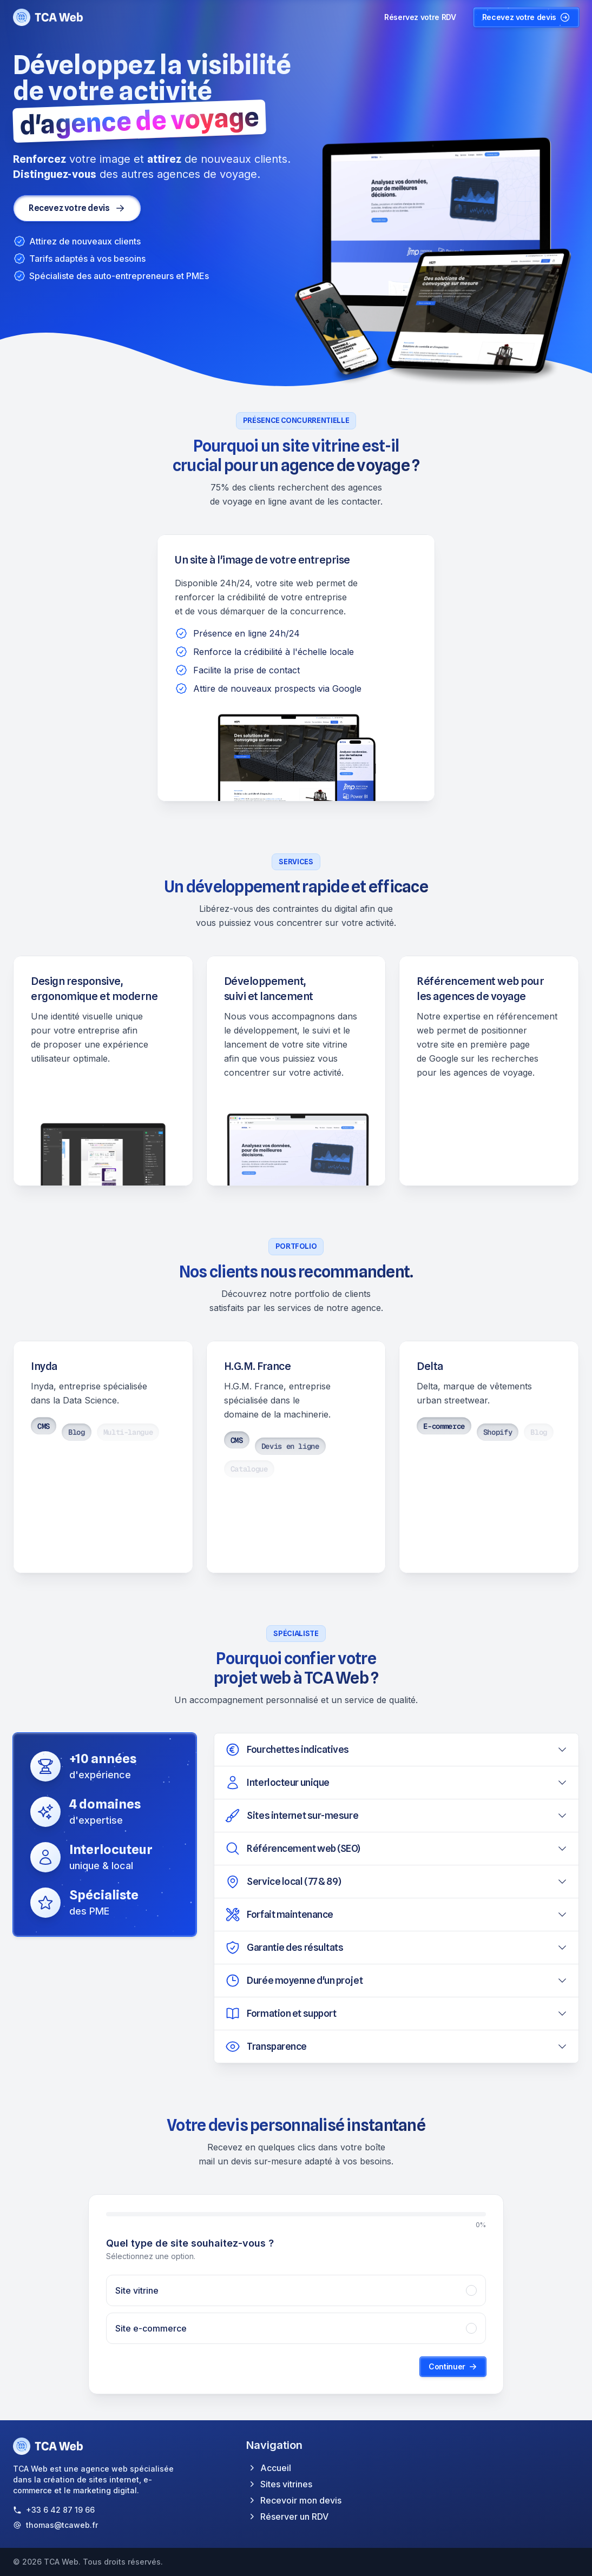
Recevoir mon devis (293, 2500)
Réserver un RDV (287, 2516)
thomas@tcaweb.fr (62, 2524)
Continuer (453, 2366)
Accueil (268, 2467)
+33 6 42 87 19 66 (60, 2509)
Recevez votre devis (526, 17)
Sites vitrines (279, 2484)
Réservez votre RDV (420, 17)
